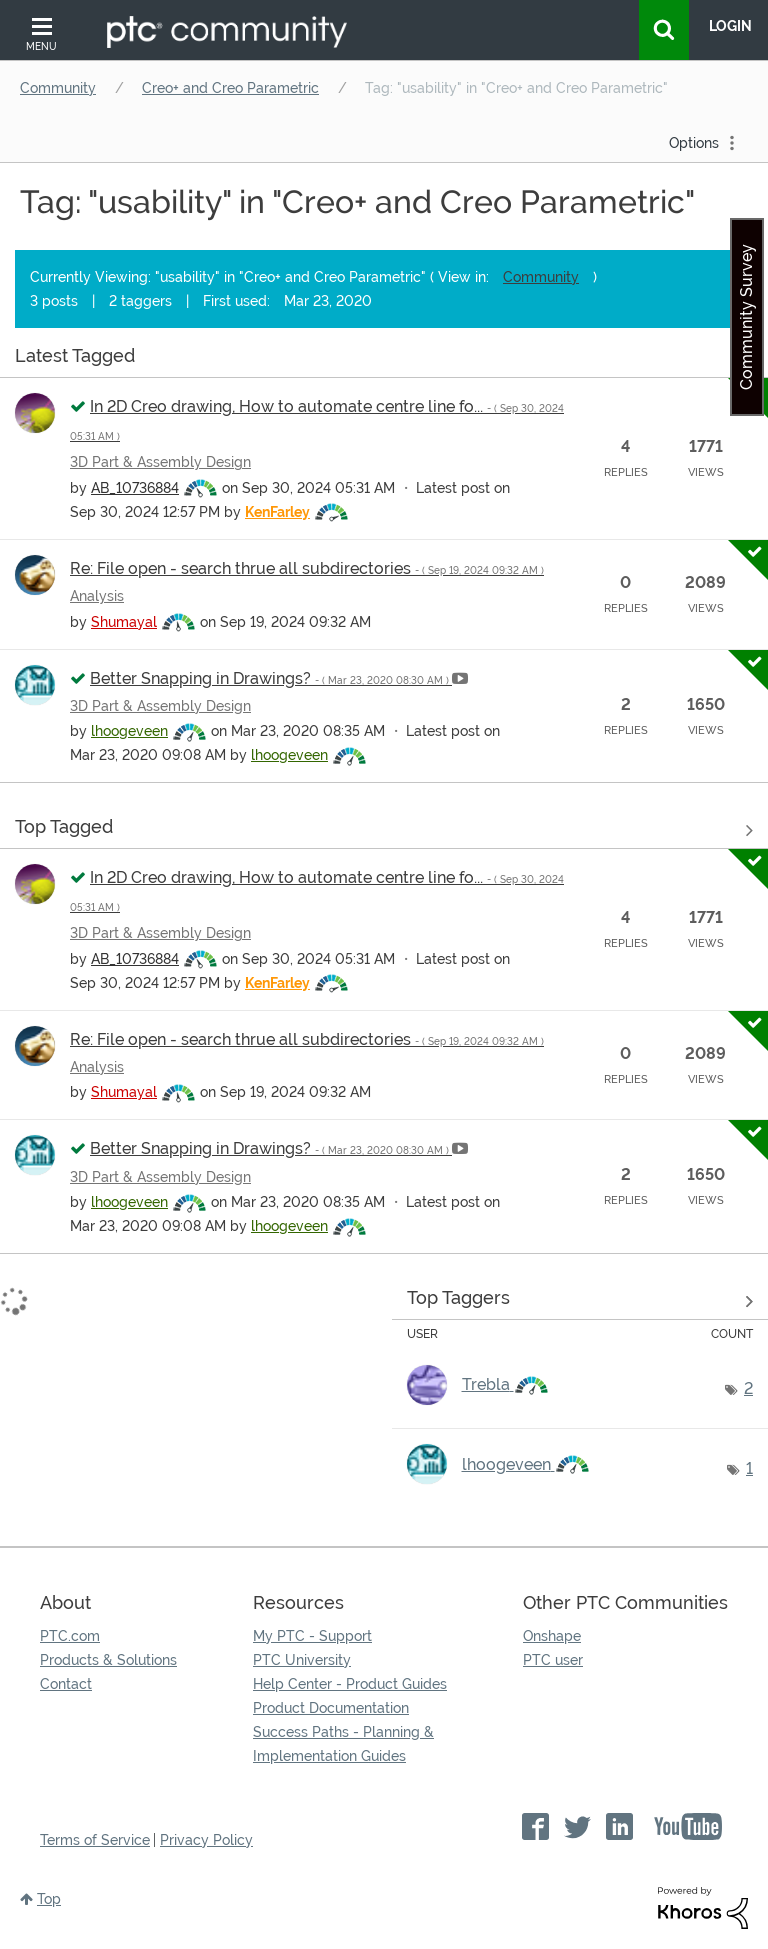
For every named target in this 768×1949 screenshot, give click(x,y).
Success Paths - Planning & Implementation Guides (343, 1744)
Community (58, 88)
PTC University (302, 1660)
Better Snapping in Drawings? (271, 678)
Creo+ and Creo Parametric (230, 88)
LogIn (730, 26)
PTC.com (70, 1636)
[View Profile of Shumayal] (124, 622)
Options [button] (694, 143)
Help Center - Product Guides (350, 1684)
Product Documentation (331, 1708)
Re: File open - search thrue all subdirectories (307, 568)
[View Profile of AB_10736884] (135, 488)
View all (384, 359)
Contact (66, 1684)
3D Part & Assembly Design (160, 462)
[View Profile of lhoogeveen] (129, 731)
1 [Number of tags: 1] (749, 1468)
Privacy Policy (206, 1840)
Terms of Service (95, 1840)
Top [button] (49, 1899)
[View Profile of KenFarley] (277, 512)
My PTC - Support (312, 1636)
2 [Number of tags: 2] (748, 1388)
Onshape (552, 1636)
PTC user (553, 1660)
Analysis (97, 596)
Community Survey (746, 317)
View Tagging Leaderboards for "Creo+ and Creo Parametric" (580, 1301)
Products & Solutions (108, 1660)
